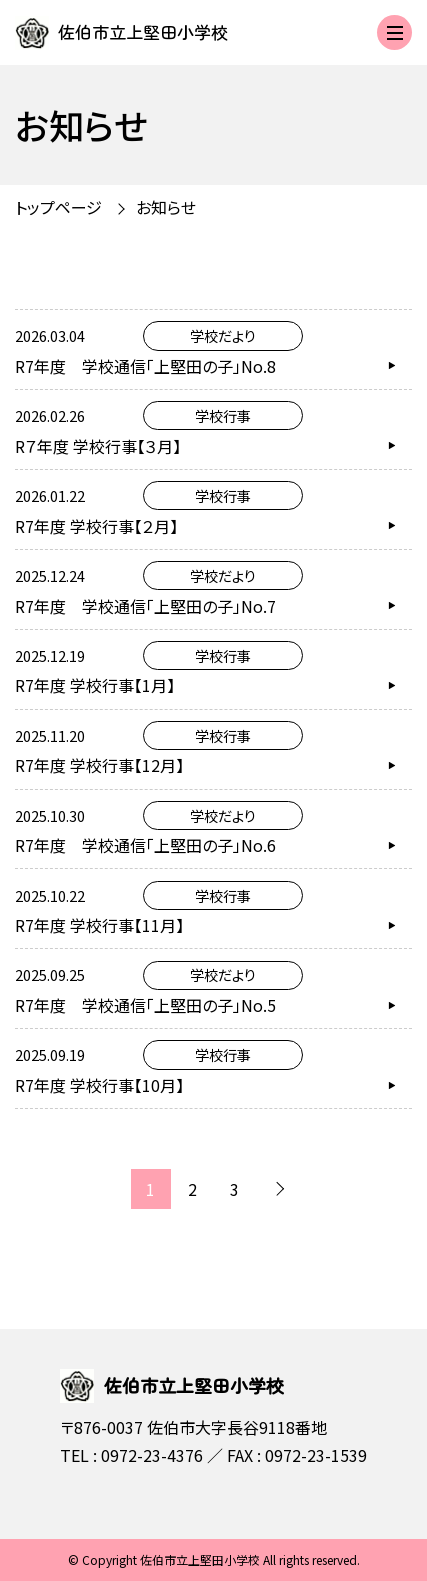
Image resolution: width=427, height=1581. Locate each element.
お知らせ (166, 207)
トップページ (58, 207)
